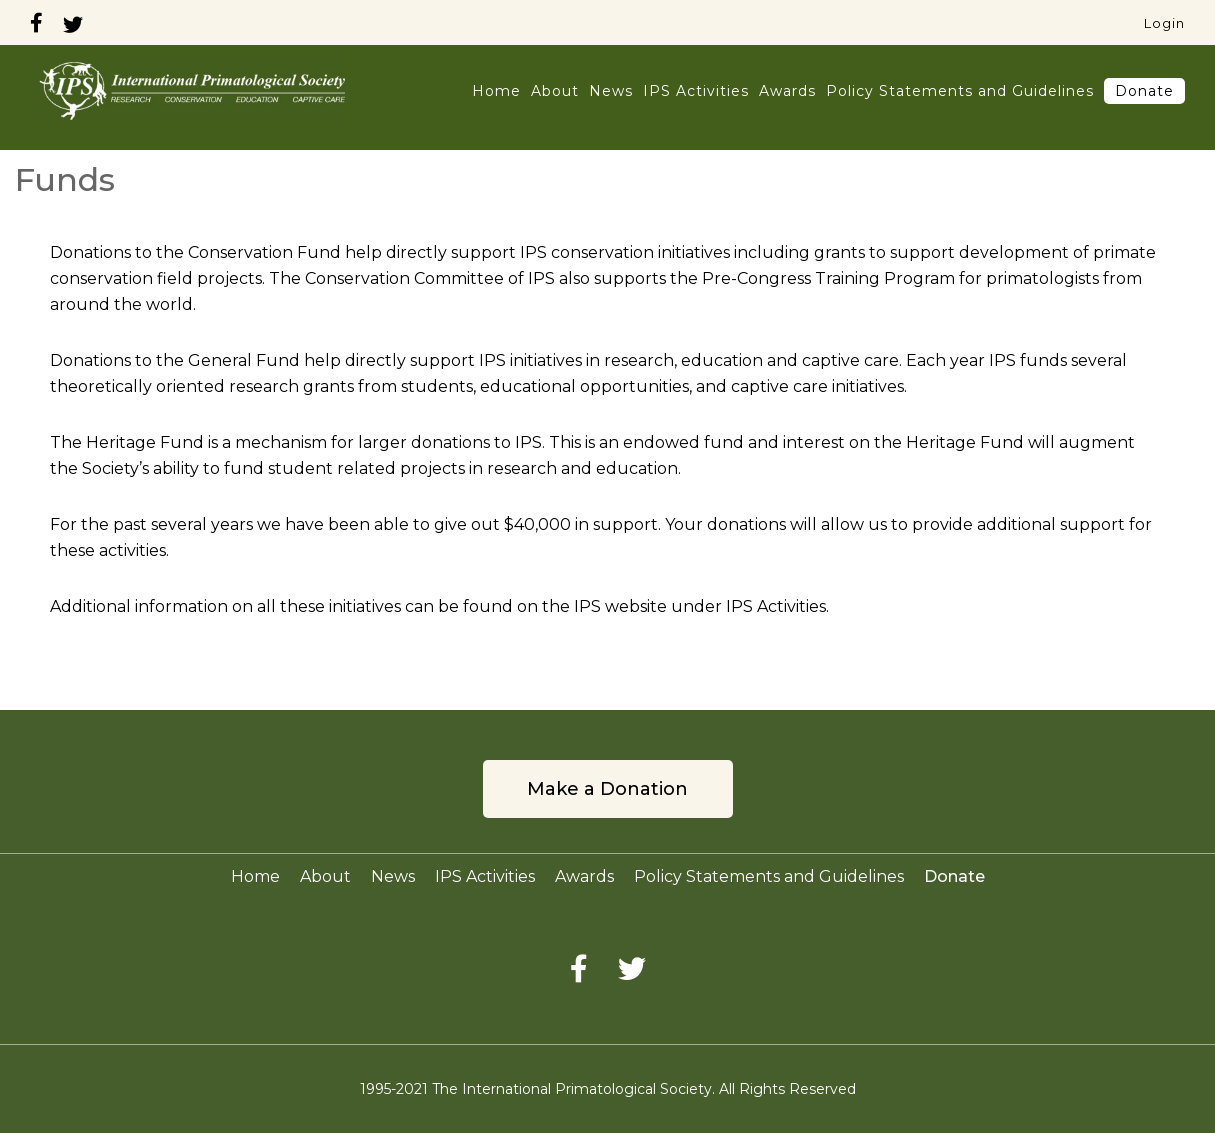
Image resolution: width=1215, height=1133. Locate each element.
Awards (787, 91)
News (611, 91)
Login (1164, 23)
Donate (1144, 91)
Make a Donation (607, 789)
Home (496, 91)
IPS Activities (696, 91)
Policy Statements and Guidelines (960, 91)
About (555, 91)
